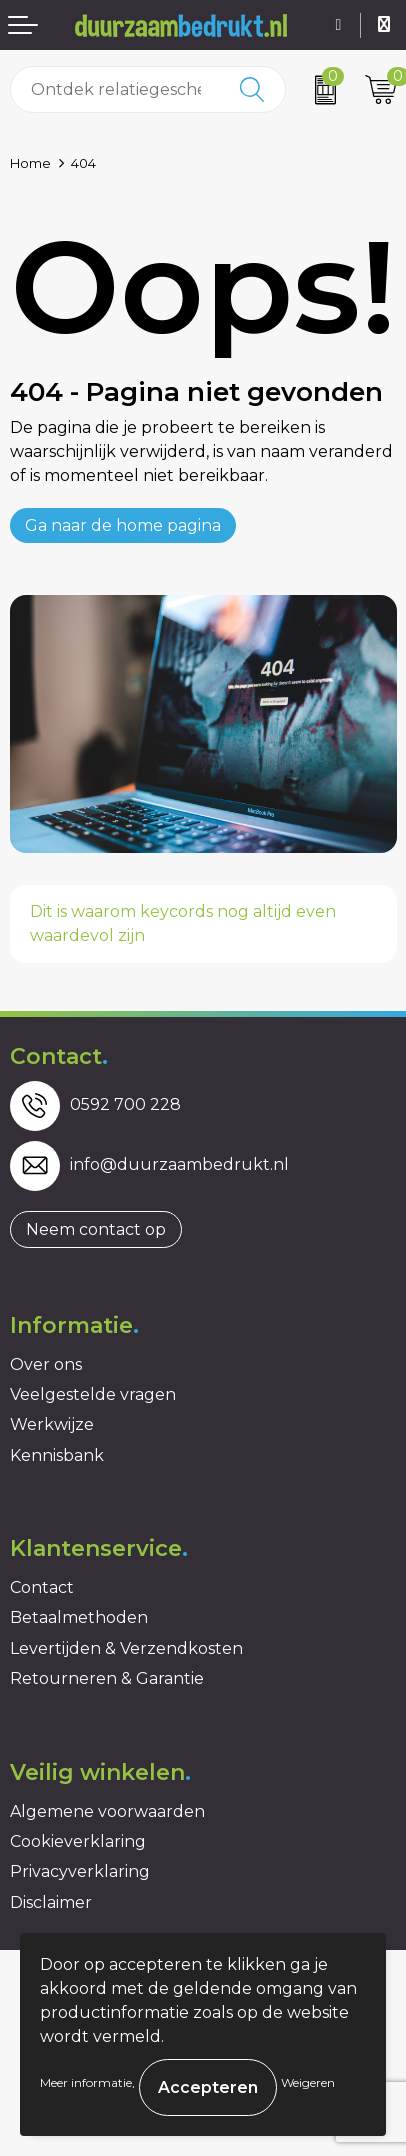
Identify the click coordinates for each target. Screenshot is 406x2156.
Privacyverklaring (80, 1871)
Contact (42, 1587)
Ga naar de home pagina (123, 525)
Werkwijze (52, 1424)
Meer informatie (86, 2082)
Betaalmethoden (79, 1617)
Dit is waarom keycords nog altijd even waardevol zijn (183, 923)
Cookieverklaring (78, 1841)
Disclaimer (51, 1902)
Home (30, 163)
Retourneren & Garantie (107, 1678)
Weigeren (308, 2082)
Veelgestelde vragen (93, 1394)
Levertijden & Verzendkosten (126, 1648)
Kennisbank (57, 1455)
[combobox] (116, 89)
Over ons (46, 1364)
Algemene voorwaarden (107, 1811)
